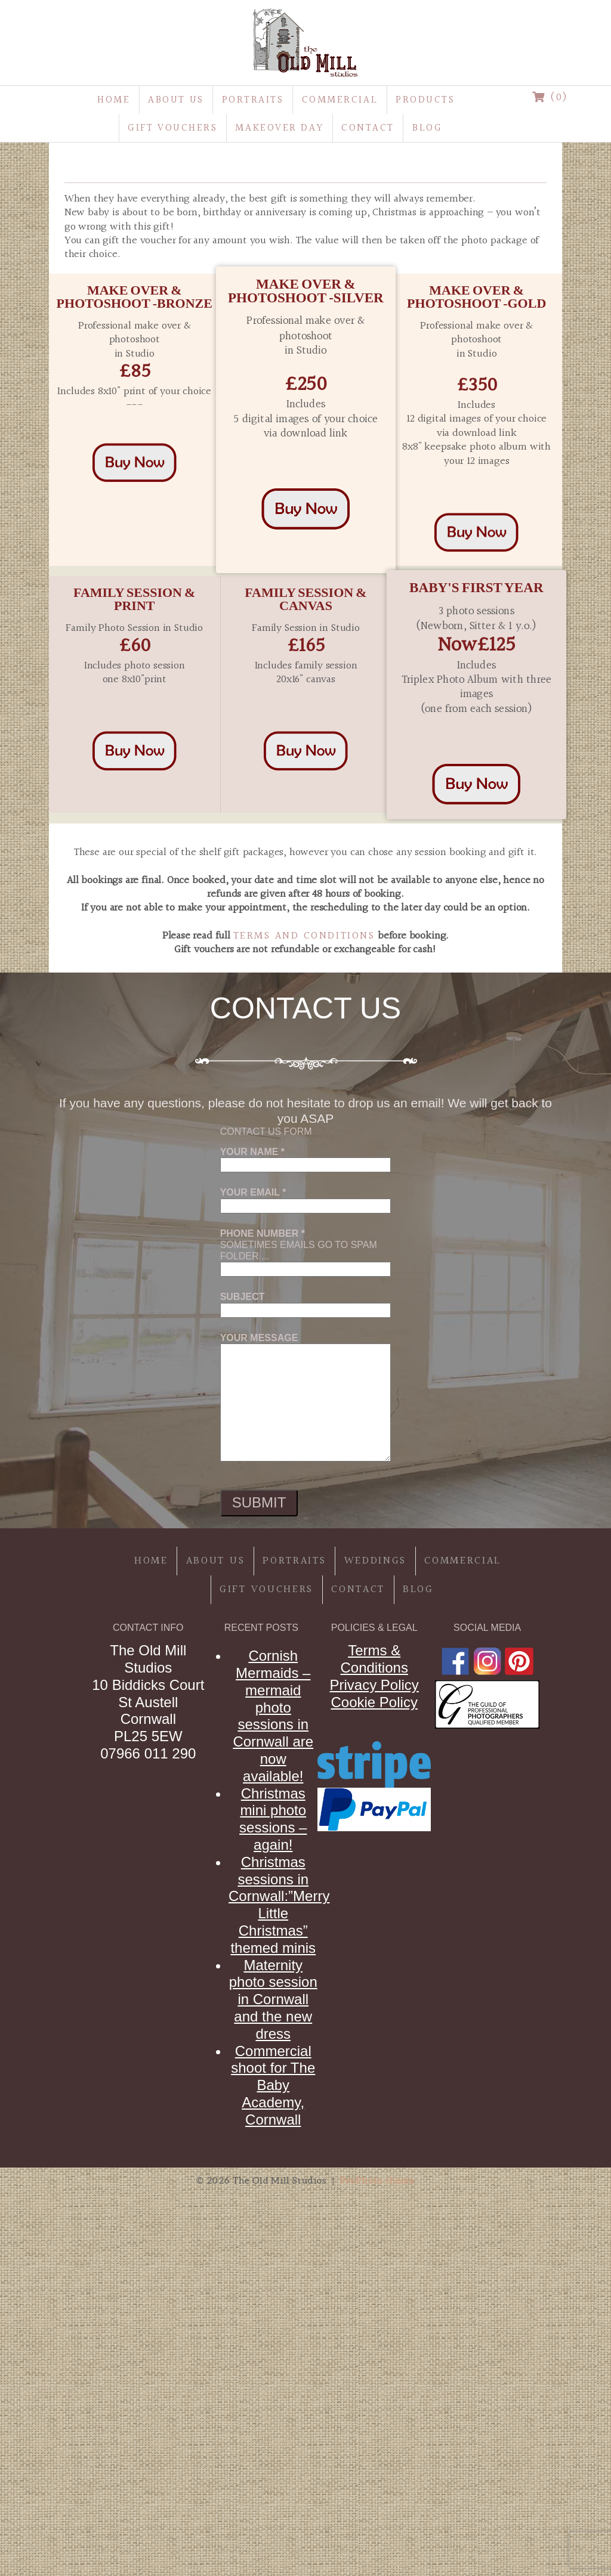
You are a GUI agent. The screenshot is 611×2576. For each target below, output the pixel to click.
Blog (427, 128)
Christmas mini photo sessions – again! (273, 1819)
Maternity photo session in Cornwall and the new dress (273, 1999)
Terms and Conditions (304, 936)
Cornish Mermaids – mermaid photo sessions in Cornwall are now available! (273, 1716)
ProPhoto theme (377, 2180)
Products (425, 100)
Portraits (253, 100)
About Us (175, 100)
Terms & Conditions (374, 1659)
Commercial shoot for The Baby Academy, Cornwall (273, 2085)
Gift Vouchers (172, 128)
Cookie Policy (374, 1702)
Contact (367, 128)
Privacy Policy (374, 1685)
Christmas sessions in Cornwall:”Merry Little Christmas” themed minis (279, 1905)
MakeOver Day (279, 128)
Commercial (340, 100)
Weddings (375, 1560)
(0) (550, 97)
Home (113, 100)
